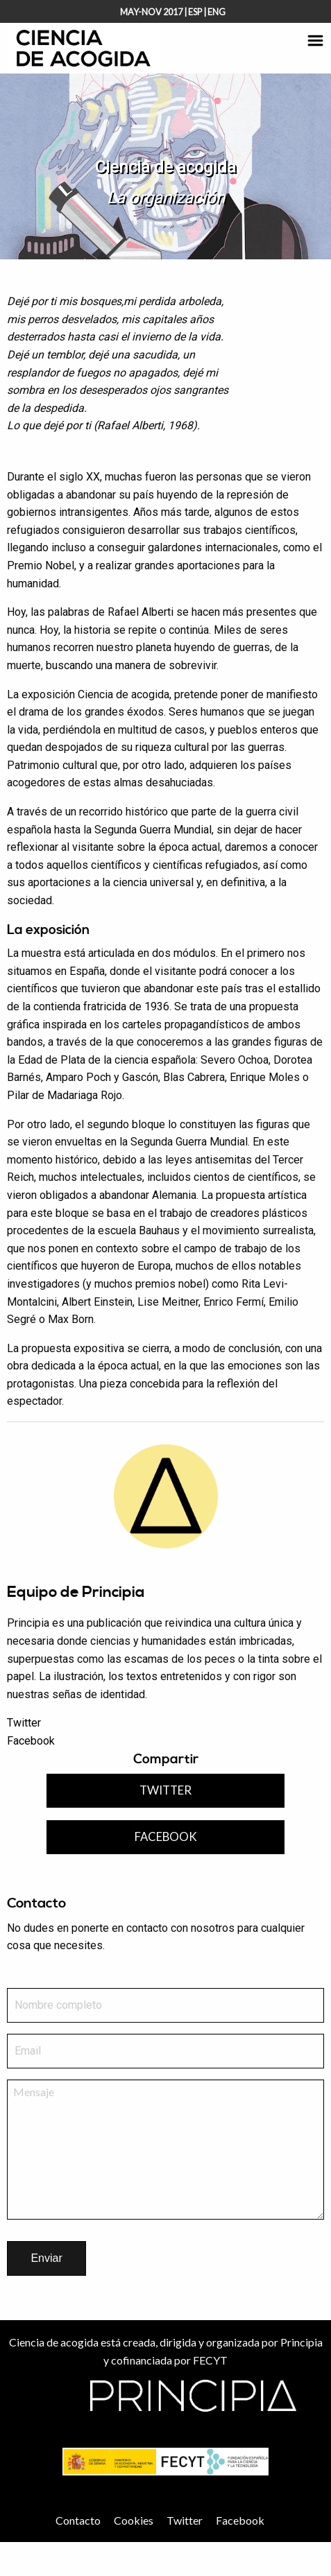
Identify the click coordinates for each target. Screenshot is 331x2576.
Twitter (24, 1722)
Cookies (133, 2520)
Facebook (31, 1740)
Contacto (78, 2520)
